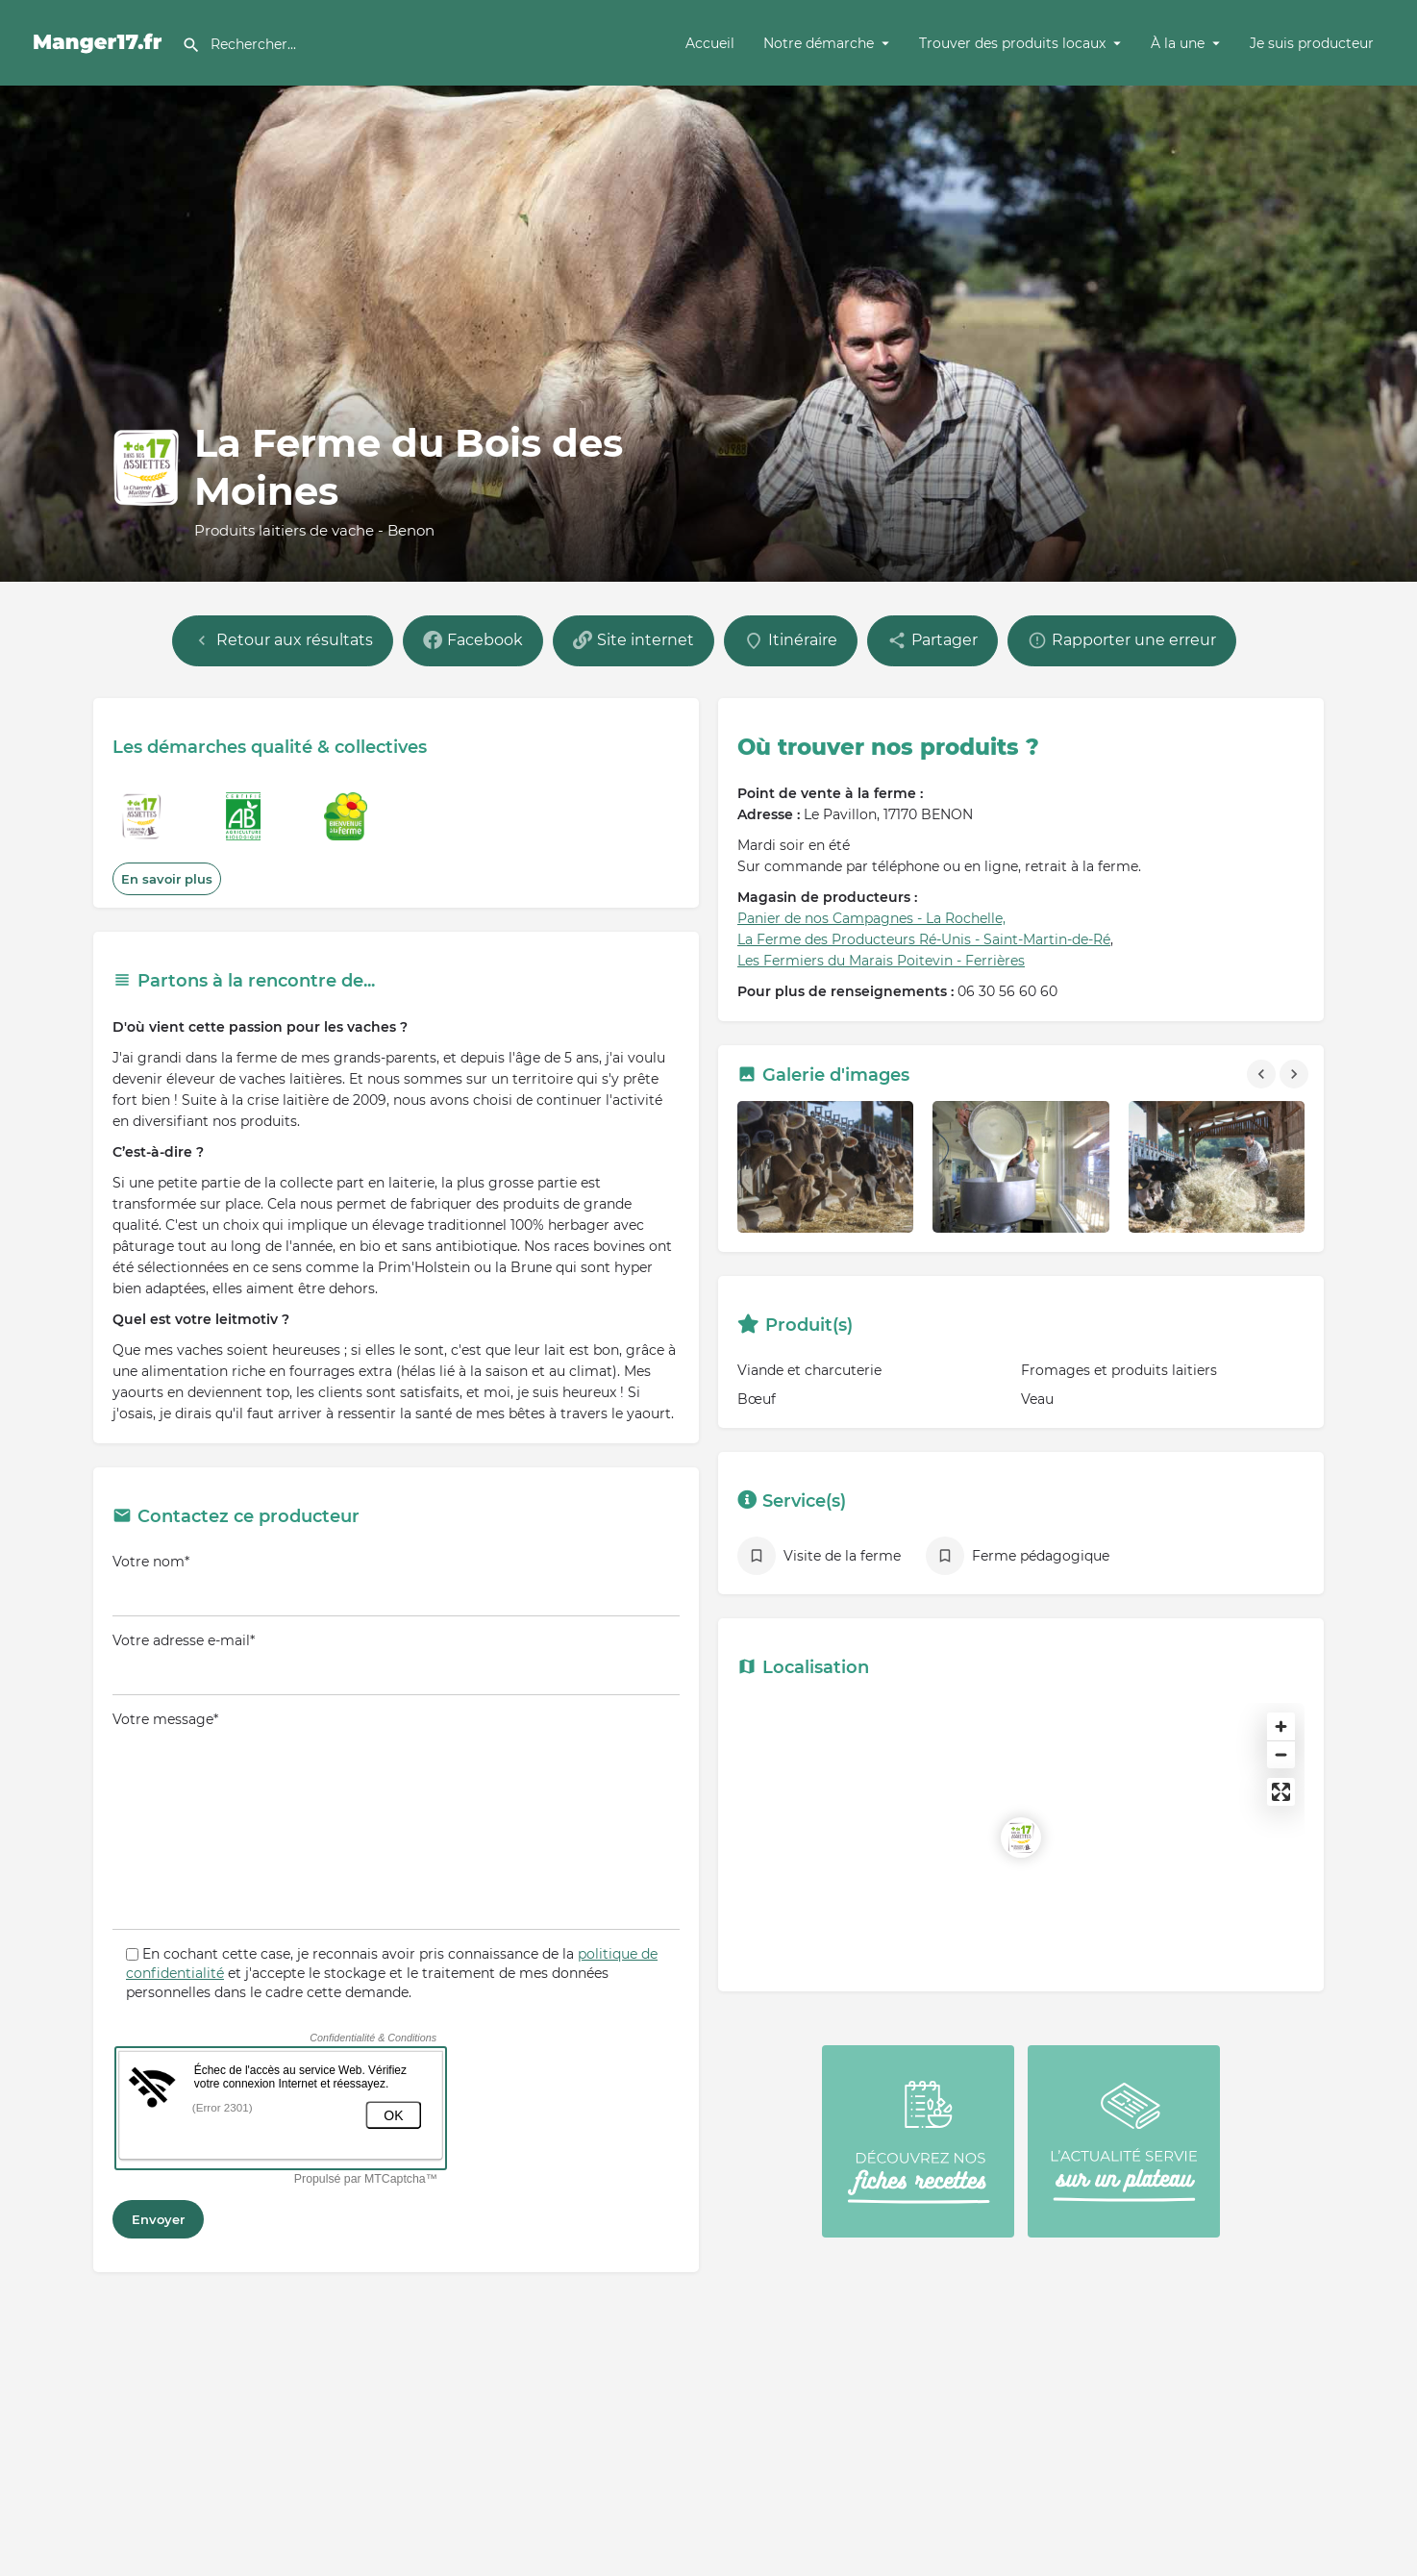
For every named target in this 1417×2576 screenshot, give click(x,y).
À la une (1178, 43)
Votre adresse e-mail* (396, 1663)
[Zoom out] (1281, 1754)
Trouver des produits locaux (1012, 43)
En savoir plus (166, 879)
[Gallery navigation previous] (1263, 1074)
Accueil (709, 43)
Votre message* (396, 1820)
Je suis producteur (1312, 43)
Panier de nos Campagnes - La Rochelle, (871, 918)
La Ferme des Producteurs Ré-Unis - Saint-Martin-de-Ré (923, 939)
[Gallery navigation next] (1296, 1074)
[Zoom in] (1281, 1726)
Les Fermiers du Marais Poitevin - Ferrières (881, 960)
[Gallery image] (825, 1167)
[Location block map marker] (1021, 1837)
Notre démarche (818, 43)
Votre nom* (396, 1584)
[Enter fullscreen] (1281, 1792)
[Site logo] (100, 41)
